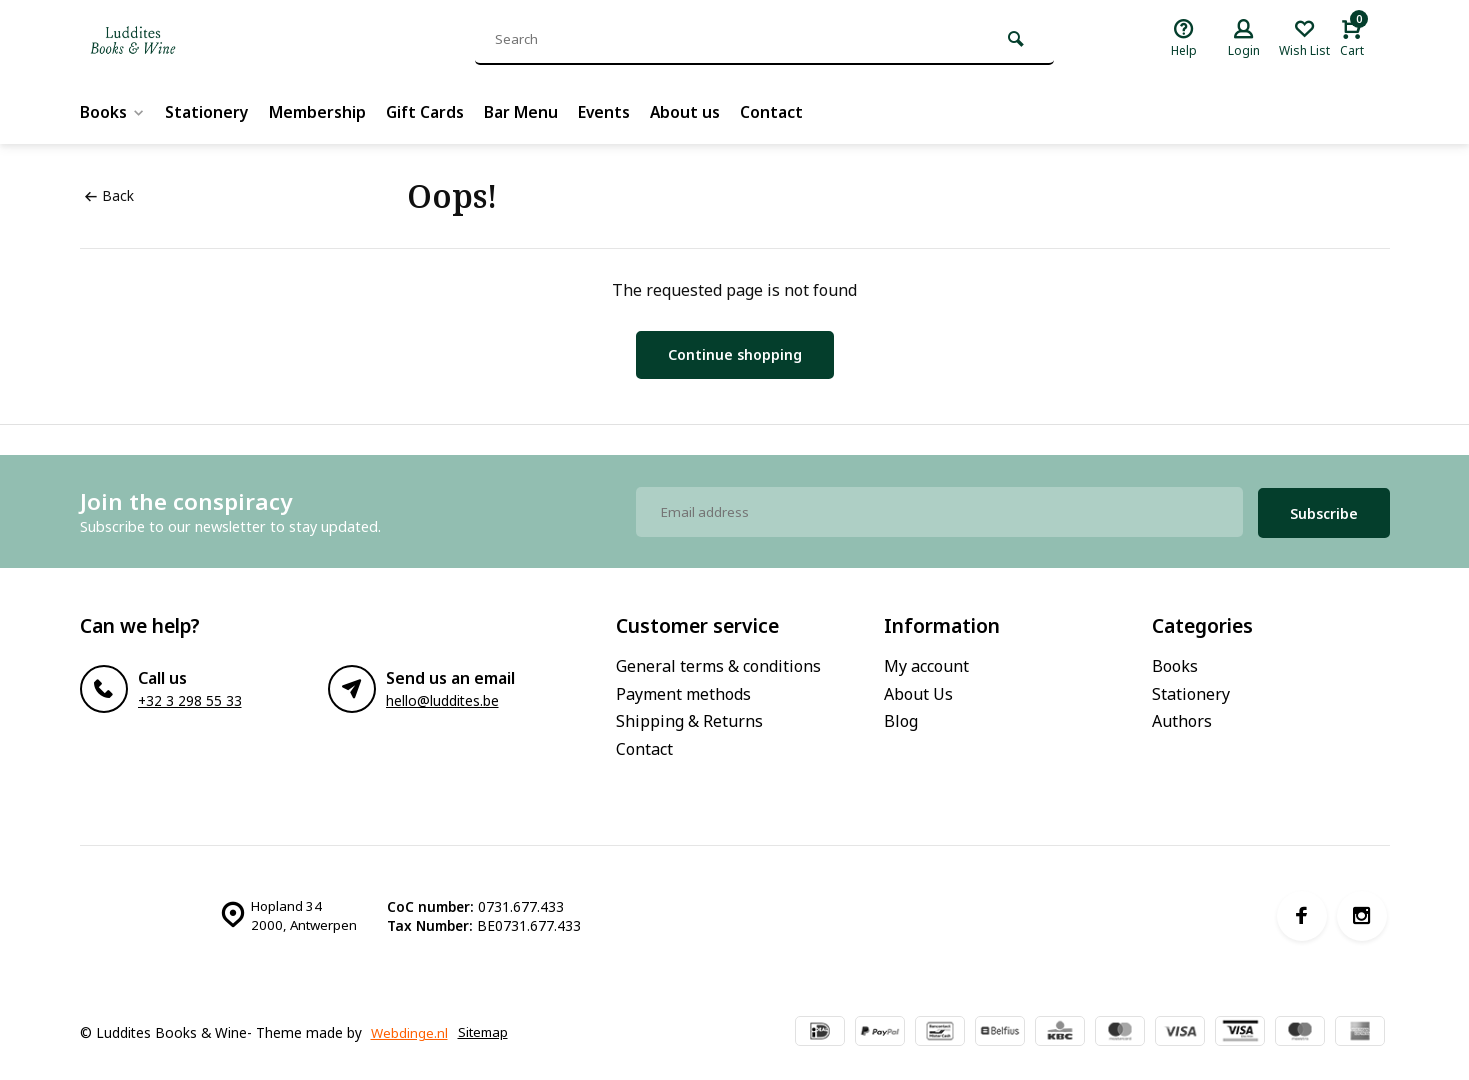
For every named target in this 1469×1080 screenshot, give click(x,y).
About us (688, 112)
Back (109, 195)
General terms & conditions (718, 663)
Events (606, 112)
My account (926, 663)
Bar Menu (523, 112)
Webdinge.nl (410, 1021)
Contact (775, 112)
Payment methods (683, 690)
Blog (901, 718)
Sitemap (111, 1040)
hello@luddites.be (442, 697)
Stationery (208, 112)
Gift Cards (426, 112)
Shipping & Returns (689, 718)
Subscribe (1324, 509)
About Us (918, 690)
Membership (318, 112)
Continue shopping (735, 354)
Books (113, 112)
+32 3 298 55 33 (190, 697)
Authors (1182, 718)
